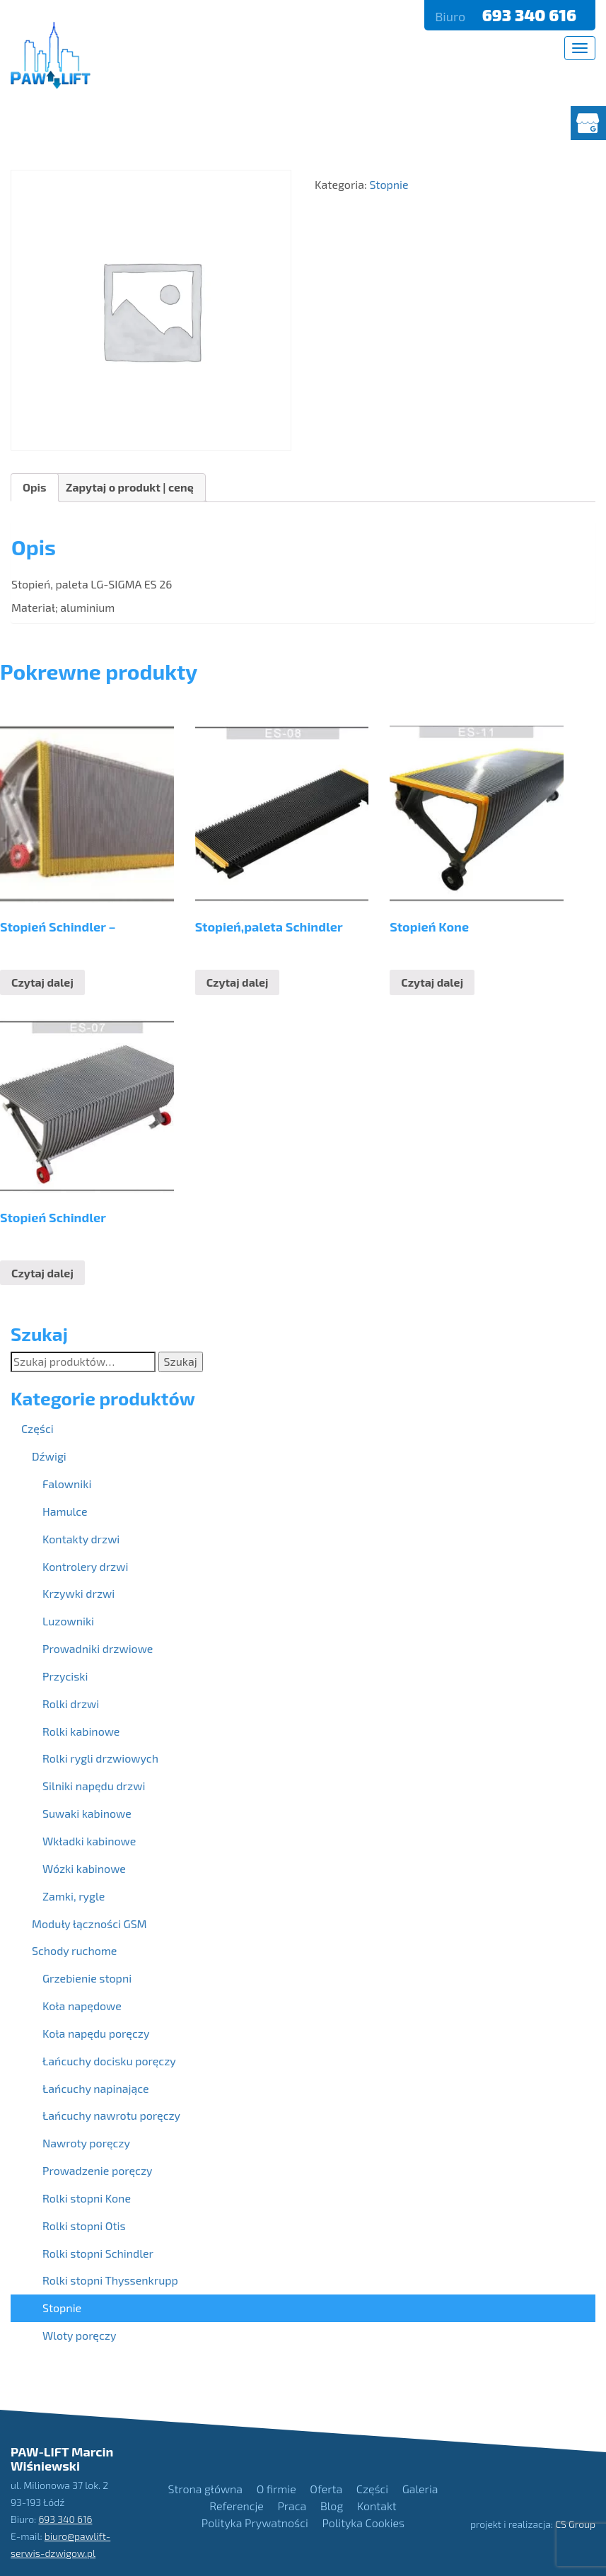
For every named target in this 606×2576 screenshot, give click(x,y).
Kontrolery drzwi (85, 1566)
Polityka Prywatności (255, 2522)
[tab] (35, 487)
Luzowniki (68, 1621)
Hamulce (65, 1511)
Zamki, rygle (73, 1896)
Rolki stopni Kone (86, 2198)
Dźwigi (49, 1456)
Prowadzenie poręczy (97, 2170)
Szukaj (180, 1361)
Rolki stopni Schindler (97, 2253)
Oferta (326, 2488)
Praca (291, 2505)
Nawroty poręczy (86, 2142)
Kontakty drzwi (81, 1538)
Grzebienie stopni (87, 1978)
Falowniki (66, 1483)
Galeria (420, 2488)
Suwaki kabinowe (87, 1813)
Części (37, 1428)
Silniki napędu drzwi (93, 1785)
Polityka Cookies (363, 2522)
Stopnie (61, 2307)
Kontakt (377, 2505)
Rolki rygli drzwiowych (100, 1758)
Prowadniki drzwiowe (97, 1648)
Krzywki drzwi (78, 1593)
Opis (35, 487)
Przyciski (65, 1676)
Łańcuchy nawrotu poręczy (111, 2115)
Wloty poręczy (79, 2335)
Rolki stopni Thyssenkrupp (110, 2280)
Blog (331, 2505)
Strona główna (205, 2488)
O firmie (276, 2488)
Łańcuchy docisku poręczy (109, 2060)
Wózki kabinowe (84, 1868)
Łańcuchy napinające (95, 2088)
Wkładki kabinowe (89, 1840)
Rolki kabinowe (81, 1731)
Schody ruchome (74, 1950)
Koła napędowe (82, 2005)
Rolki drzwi (70, 1703)
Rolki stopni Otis (84, 2225)
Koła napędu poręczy (95, 2033)
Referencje (236, 2505)
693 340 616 (531, 15)
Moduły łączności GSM (89, 1923)
